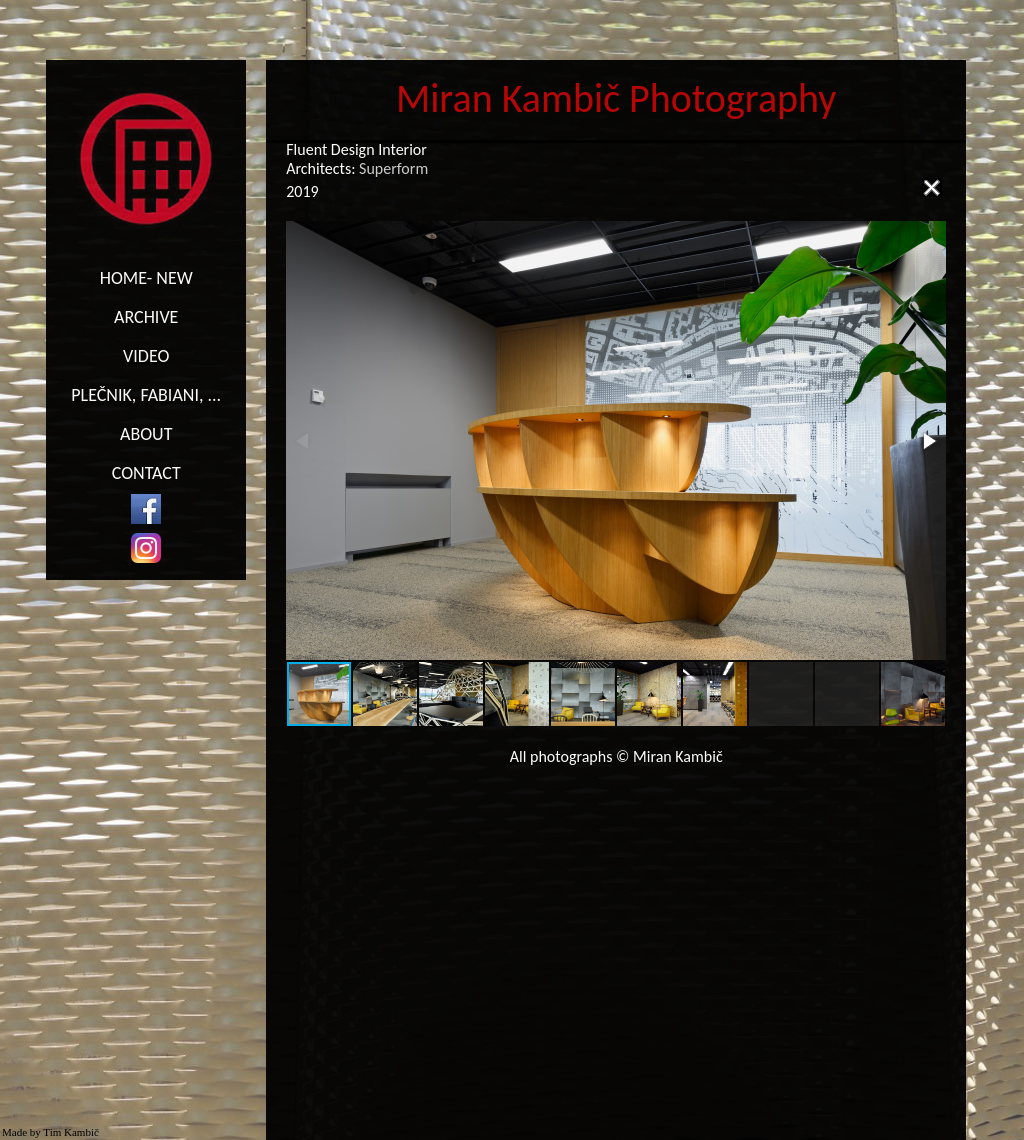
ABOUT (146, 434)
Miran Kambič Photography (616, 98)
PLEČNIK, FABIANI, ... (146, 395)
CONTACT (146, 473)
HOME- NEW (146, 278)
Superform (393, 168)
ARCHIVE (146, 317)
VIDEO (146, 356)
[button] (928, 441)
